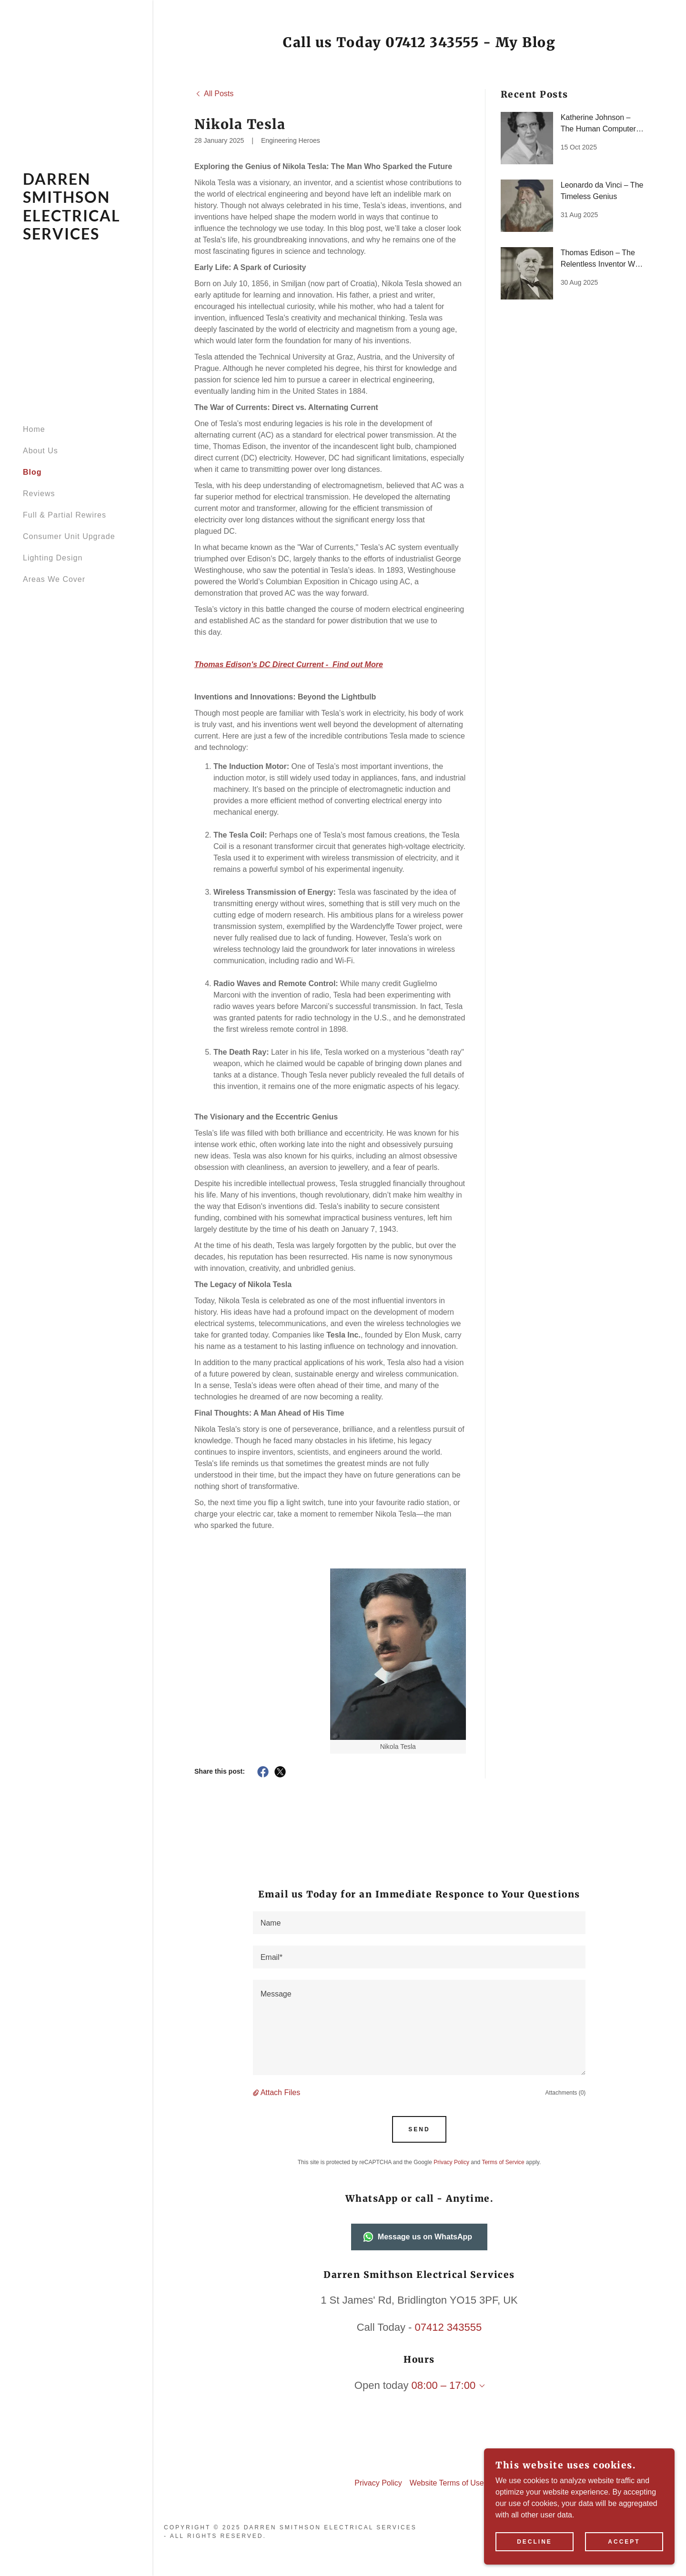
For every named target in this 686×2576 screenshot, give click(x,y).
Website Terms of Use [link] (447, 2483)
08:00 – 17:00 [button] (444, 2385)
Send (419, 2129)
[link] (76, 237)
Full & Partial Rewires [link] (64, 515)
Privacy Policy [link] (451, 2162)
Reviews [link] (39, 493)
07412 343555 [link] (448, 2327)
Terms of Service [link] (503, 2162)
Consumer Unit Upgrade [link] (69, 536)
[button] (257, 2092)
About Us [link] (40, 451)
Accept (624, 2541)
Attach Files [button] (281, 2092)
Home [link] (34, 429)
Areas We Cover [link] (54, 579)
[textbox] (419, 1922)
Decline (534, 2541)
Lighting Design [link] (52, 558)
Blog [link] (32, 472)
